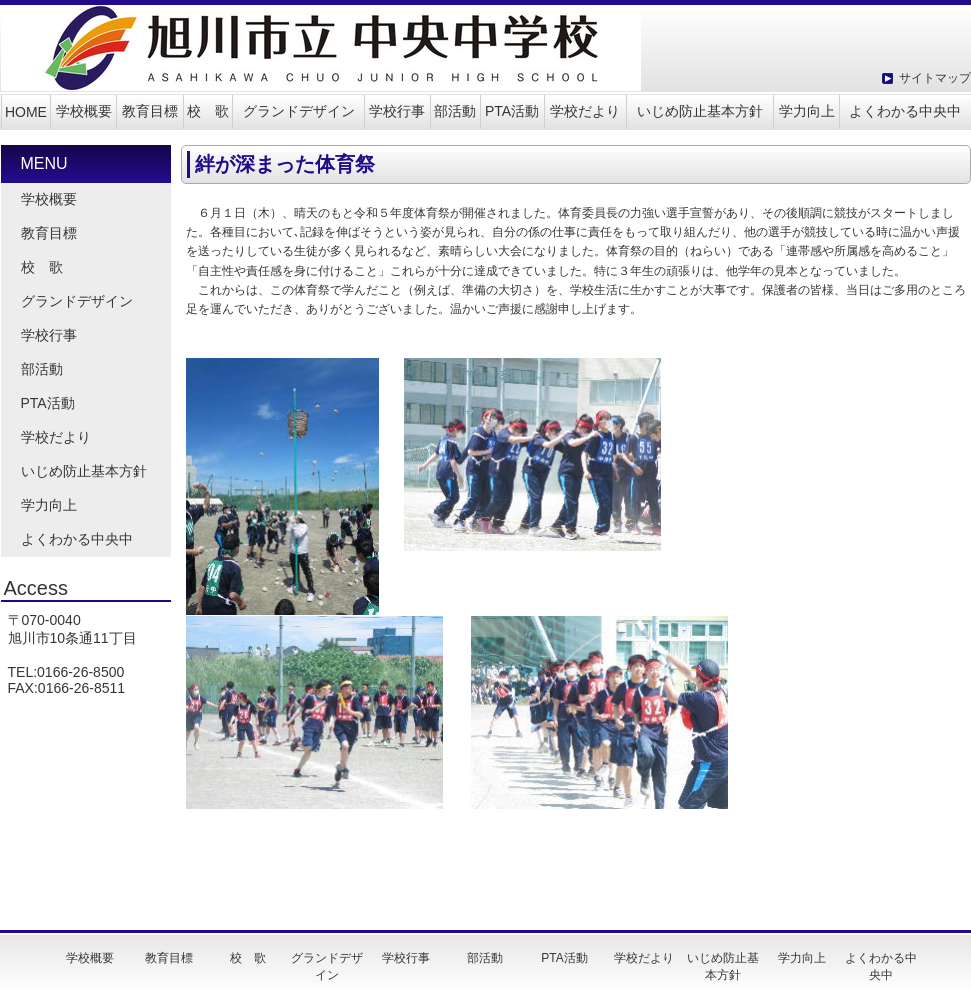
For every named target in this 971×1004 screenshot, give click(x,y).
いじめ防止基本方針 (700, 111)
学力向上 (807, 111)
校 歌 (208, 111)
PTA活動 (512, 111)
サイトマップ (935, 78)
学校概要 (84, 111)
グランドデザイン (299, 111)
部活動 (455, 111)
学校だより (585, 111)
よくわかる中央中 (905, 111)
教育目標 (150, 111)
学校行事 (397, 111)
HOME (26, 112)
